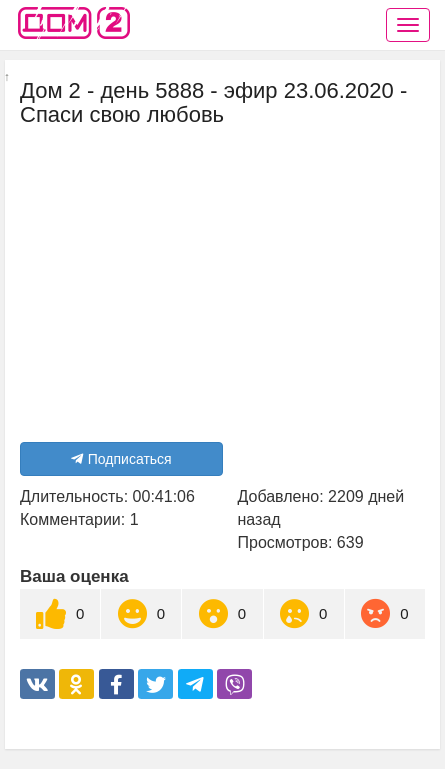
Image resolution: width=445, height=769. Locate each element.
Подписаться (121, 459)
